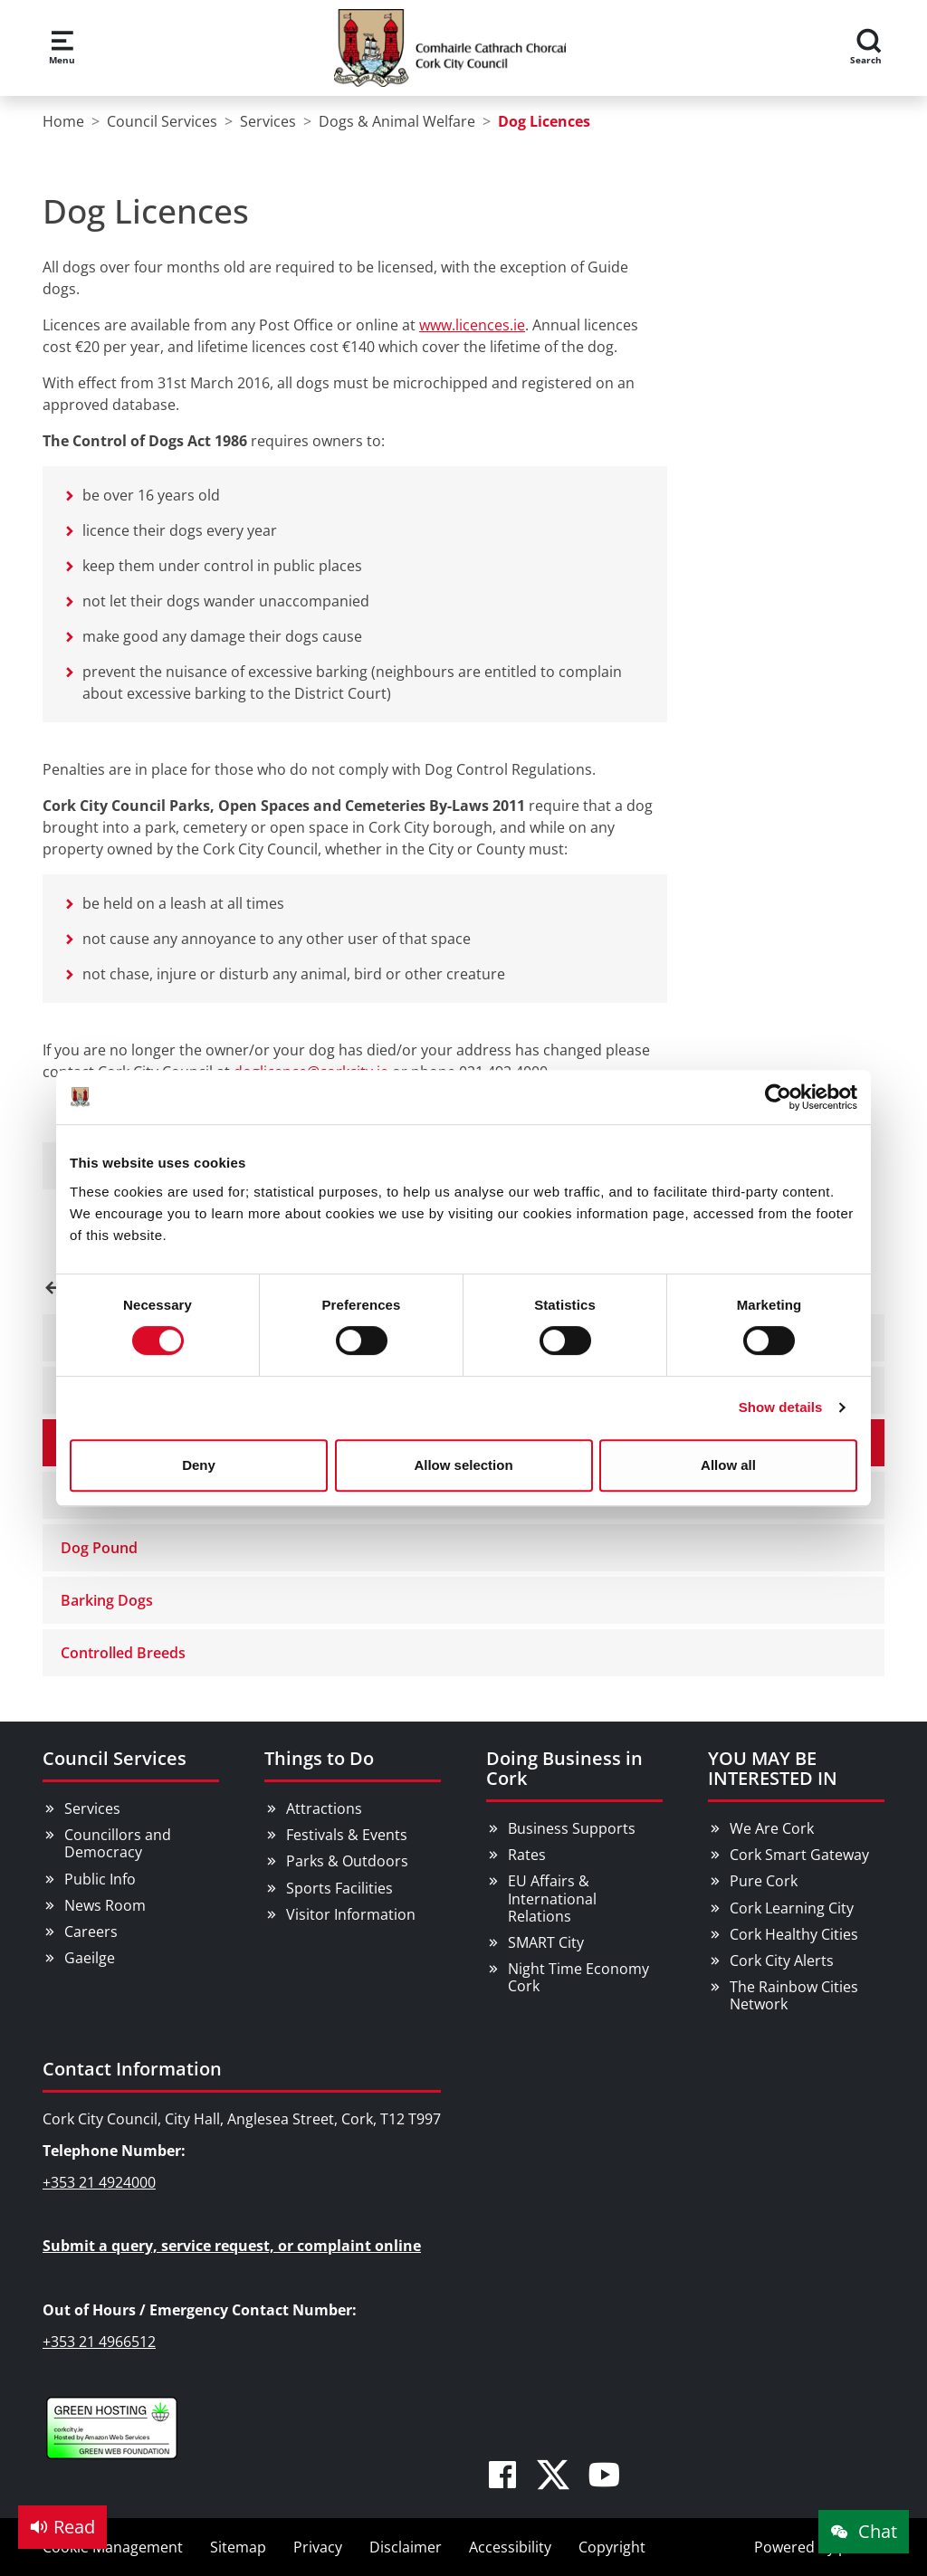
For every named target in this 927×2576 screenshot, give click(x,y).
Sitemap (238, 2547)
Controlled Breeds (123, 1653)
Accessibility (510, 2547)
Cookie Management (113, 2547)
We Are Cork (772, 1828)
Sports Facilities (339, 1888)
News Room (105, 1905)
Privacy (317, 2547)
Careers (91, 1932)
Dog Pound (99, 1548)
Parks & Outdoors (347, 1861)
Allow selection (463, 1465)
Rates (527, 1855)
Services (92, 1808)
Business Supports (572, 1828)
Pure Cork (764, 1881)
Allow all (728, 1465)
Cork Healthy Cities (794, 1934)
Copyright (611, 2547)
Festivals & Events (346, 1835)
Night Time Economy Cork (578, 1977)
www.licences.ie (472, 325)
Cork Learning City (792, 1908)
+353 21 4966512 (99, 2342)
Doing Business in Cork (564, 1768)
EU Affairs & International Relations (552, 1898)
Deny (198, 1465)
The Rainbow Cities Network (794, 1995)
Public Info (100, 1879)
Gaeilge (89, 1958)
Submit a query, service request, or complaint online (232, 2246)
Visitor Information (351, 1914)
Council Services (114, 1758)
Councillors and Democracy (117, 1843)
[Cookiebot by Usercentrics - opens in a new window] (778, 1097)
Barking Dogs (107, 1600)
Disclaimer (405, 2547)
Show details (781, 1407)
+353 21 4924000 (99, 2182)
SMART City (546, 1942)
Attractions (324, 1808)
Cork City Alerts (782, 1960)
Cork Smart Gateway (799, 1855)
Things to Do (319, 1758)
